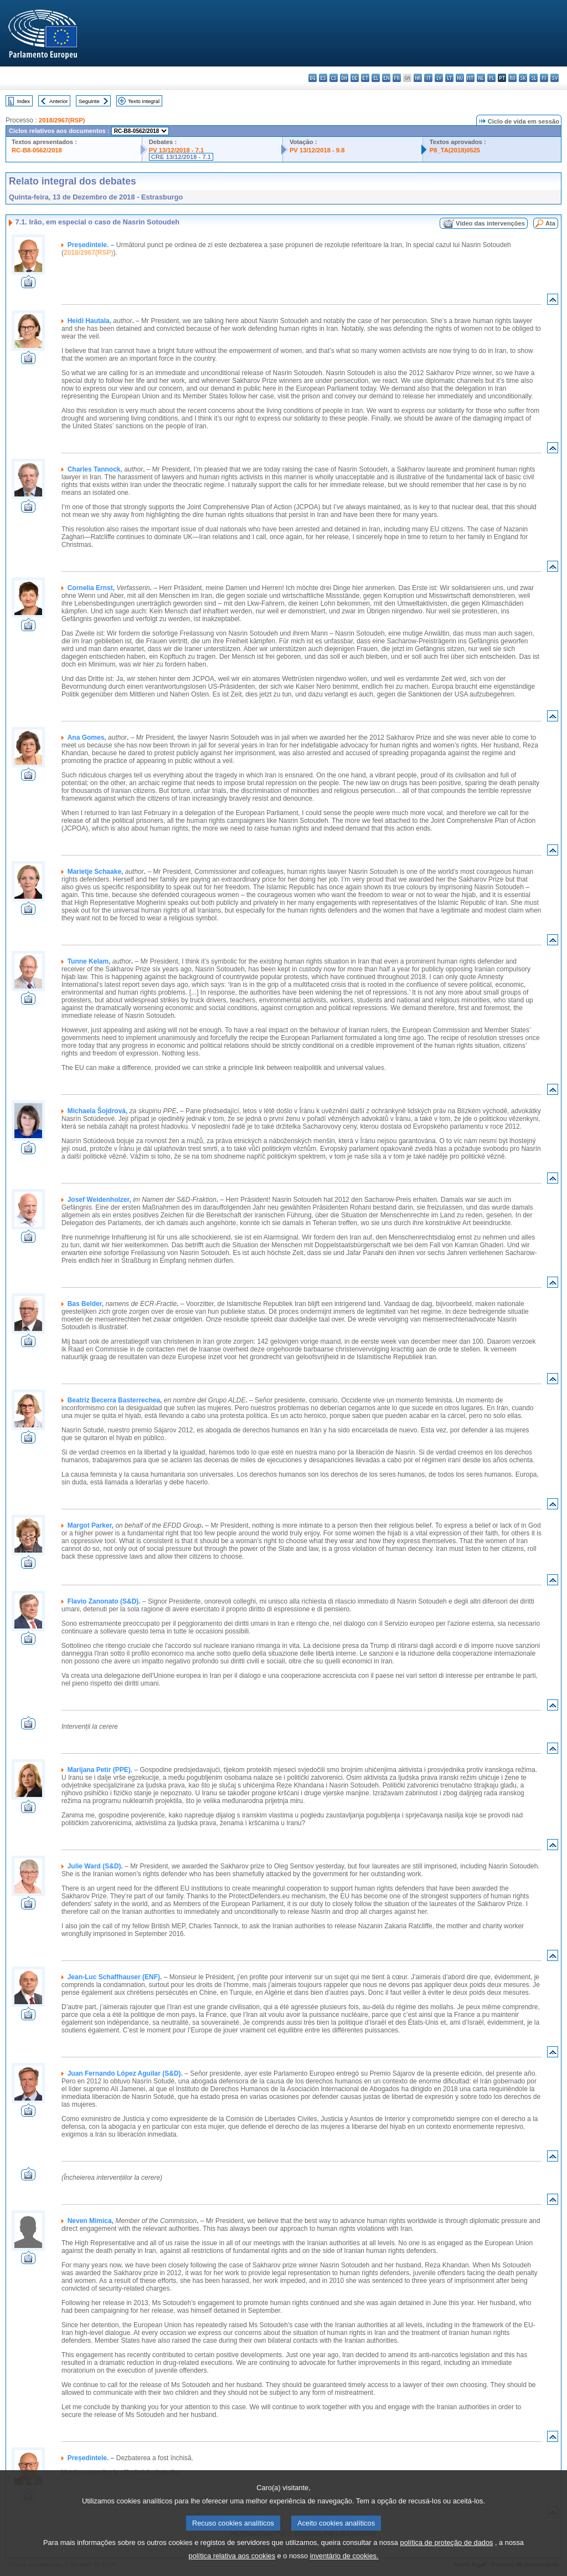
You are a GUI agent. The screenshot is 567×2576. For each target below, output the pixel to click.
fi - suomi (544, 78)
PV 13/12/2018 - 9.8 (317, 150)
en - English (386, 78)
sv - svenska (554, 78)
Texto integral (143, 101)
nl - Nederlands (481, 78)
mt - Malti (470, 78)
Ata (550, 223)
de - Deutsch (354, 78)
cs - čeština (333, 78)
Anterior (58, 101)
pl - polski (491, 78)
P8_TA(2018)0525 (455, 150)
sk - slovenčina (523, 78)
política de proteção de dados (446, 2556)
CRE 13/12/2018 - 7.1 (181, 156)
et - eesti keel (365, 78)
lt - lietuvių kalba (449, 78)
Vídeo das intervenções (490, 223)
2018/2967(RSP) (62, 120)
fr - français (397, 78)
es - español (323, 78)
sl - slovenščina (533, 78)
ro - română (512, 78)
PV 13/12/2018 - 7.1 (176, 150)
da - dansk (344, 78)
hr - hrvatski (418, 78)
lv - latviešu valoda (439, 78)
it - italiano (428, 78)
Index (23, 101)
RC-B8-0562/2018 (37, 150)
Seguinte (89, 101)
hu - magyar (460, 78)
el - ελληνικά (376, 78)
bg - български (312, 78)
